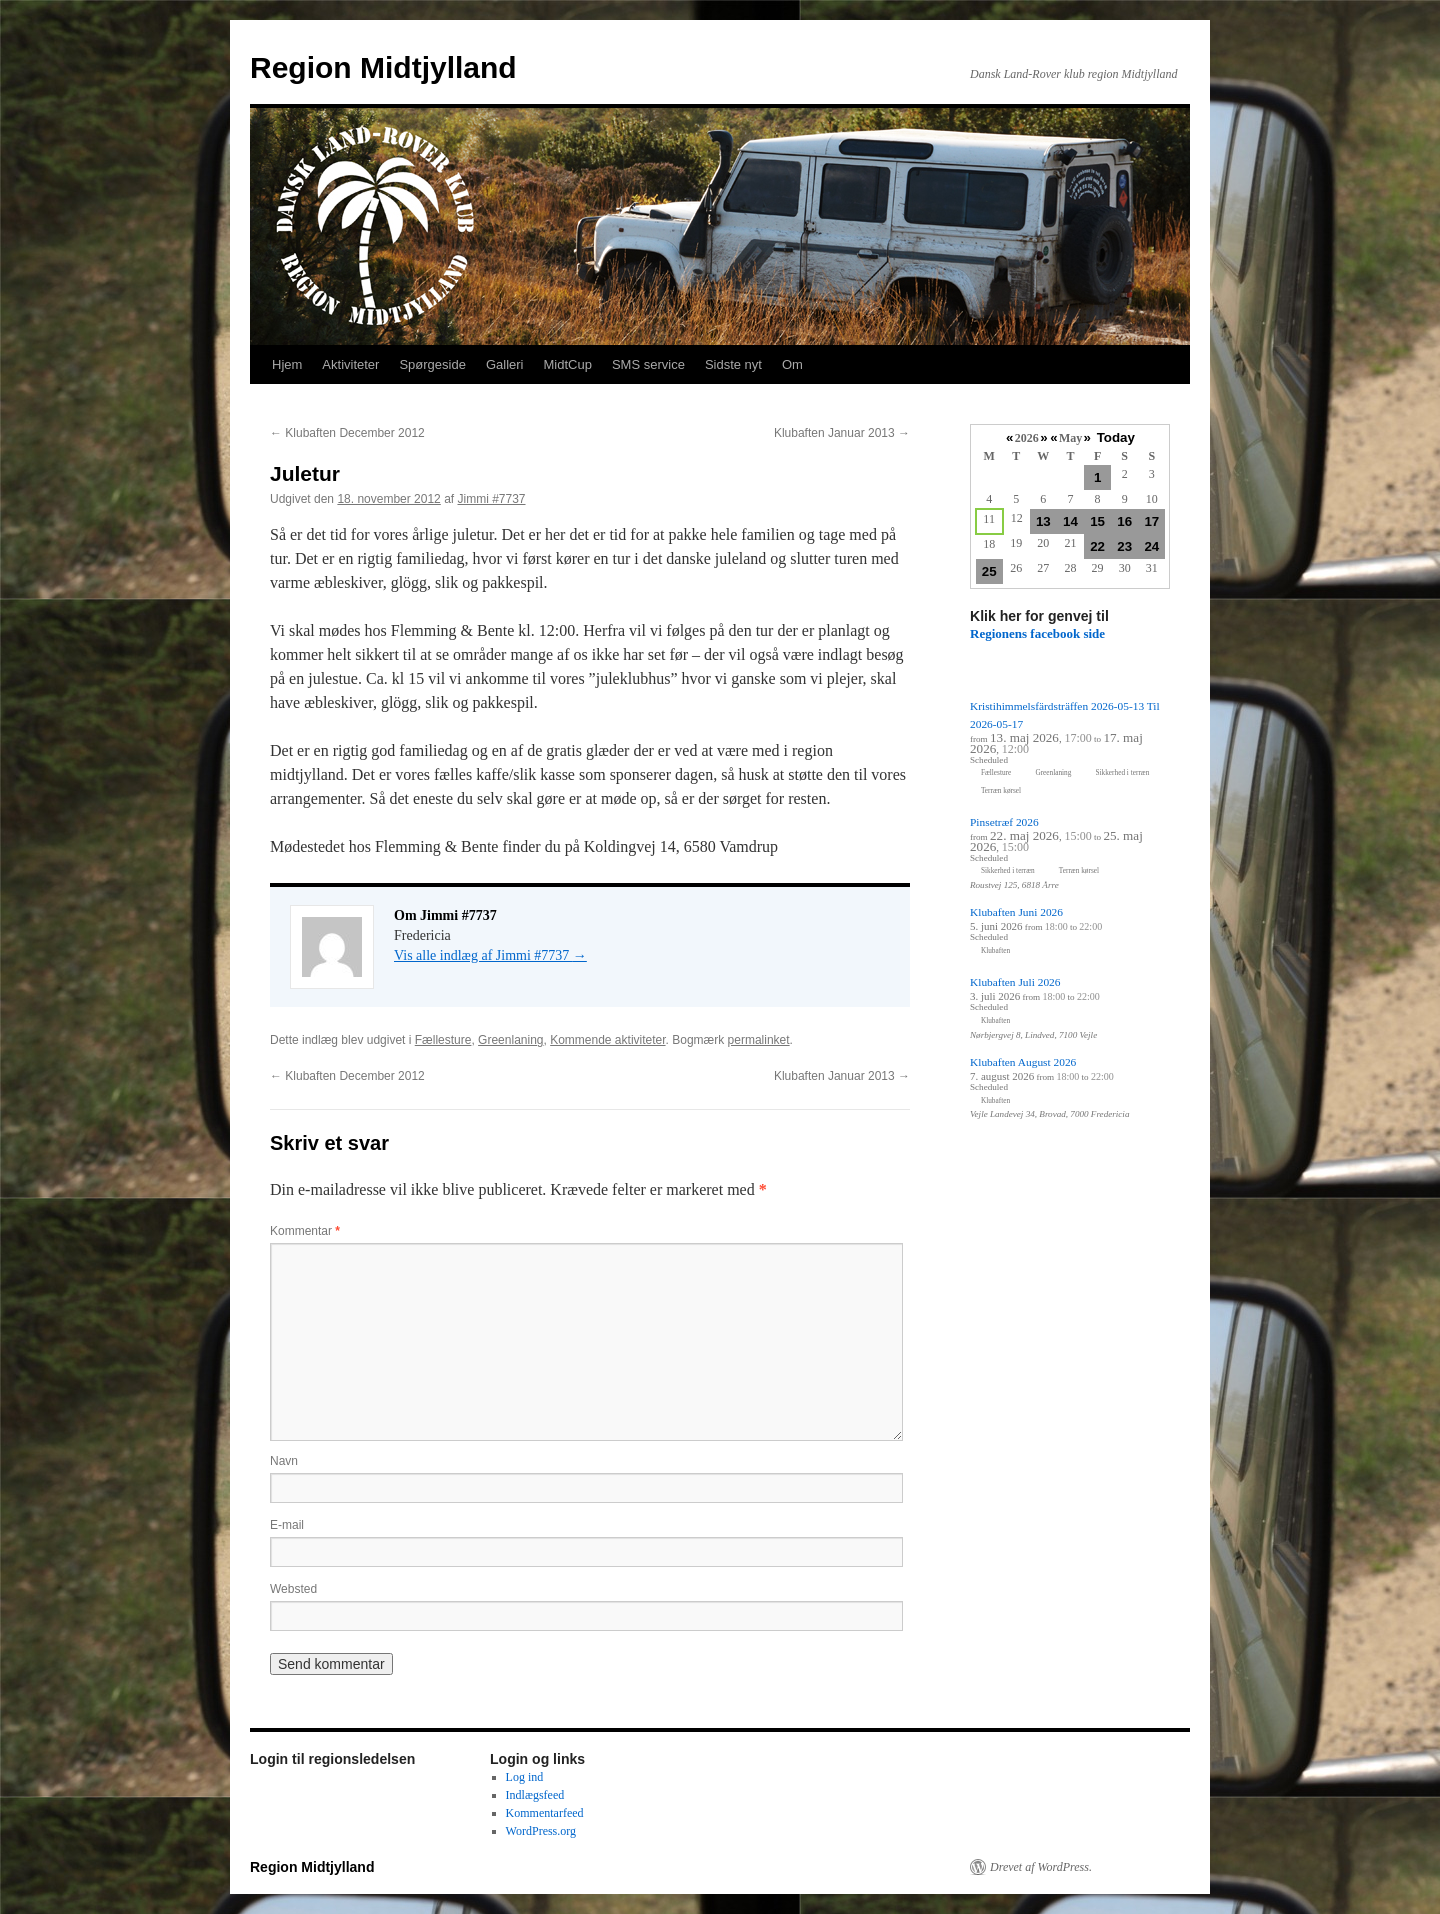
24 (1151, 546)
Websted (293, 1589)
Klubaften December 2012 (347, 433)
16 (1124, 521)
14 (1070, 521)
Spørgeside (432, 364)
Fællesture (443, 1040)
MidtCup (567, 364)
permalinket (759, 1040)
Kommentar (305, 1231)
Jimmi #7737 (492, 499)
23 (1124, 546)
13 (1043, 521)
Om (792, 364)
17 (1151, 521)
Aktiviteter (350, 364)
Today (1116, 437)
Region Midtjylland (383, 67)
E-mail (287, 1525)
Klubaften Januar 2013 (842, 433)
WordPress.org (541, 1831)
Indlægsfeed (535, 1795)
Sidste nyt (733, 364)
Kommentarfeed (545, 1813)
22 (1097, 546)
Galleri (505, 364)
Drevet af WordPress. (1041, 1867)
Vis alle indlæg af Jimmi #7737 (490, 955)
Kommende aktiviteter (607, 1040)
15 (1097, 521)
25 (989, 571)
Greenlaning (510, 1040)
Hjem (287, 364)
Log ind (525, 1777)
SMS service (648, 364)
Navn (284, 1461)
